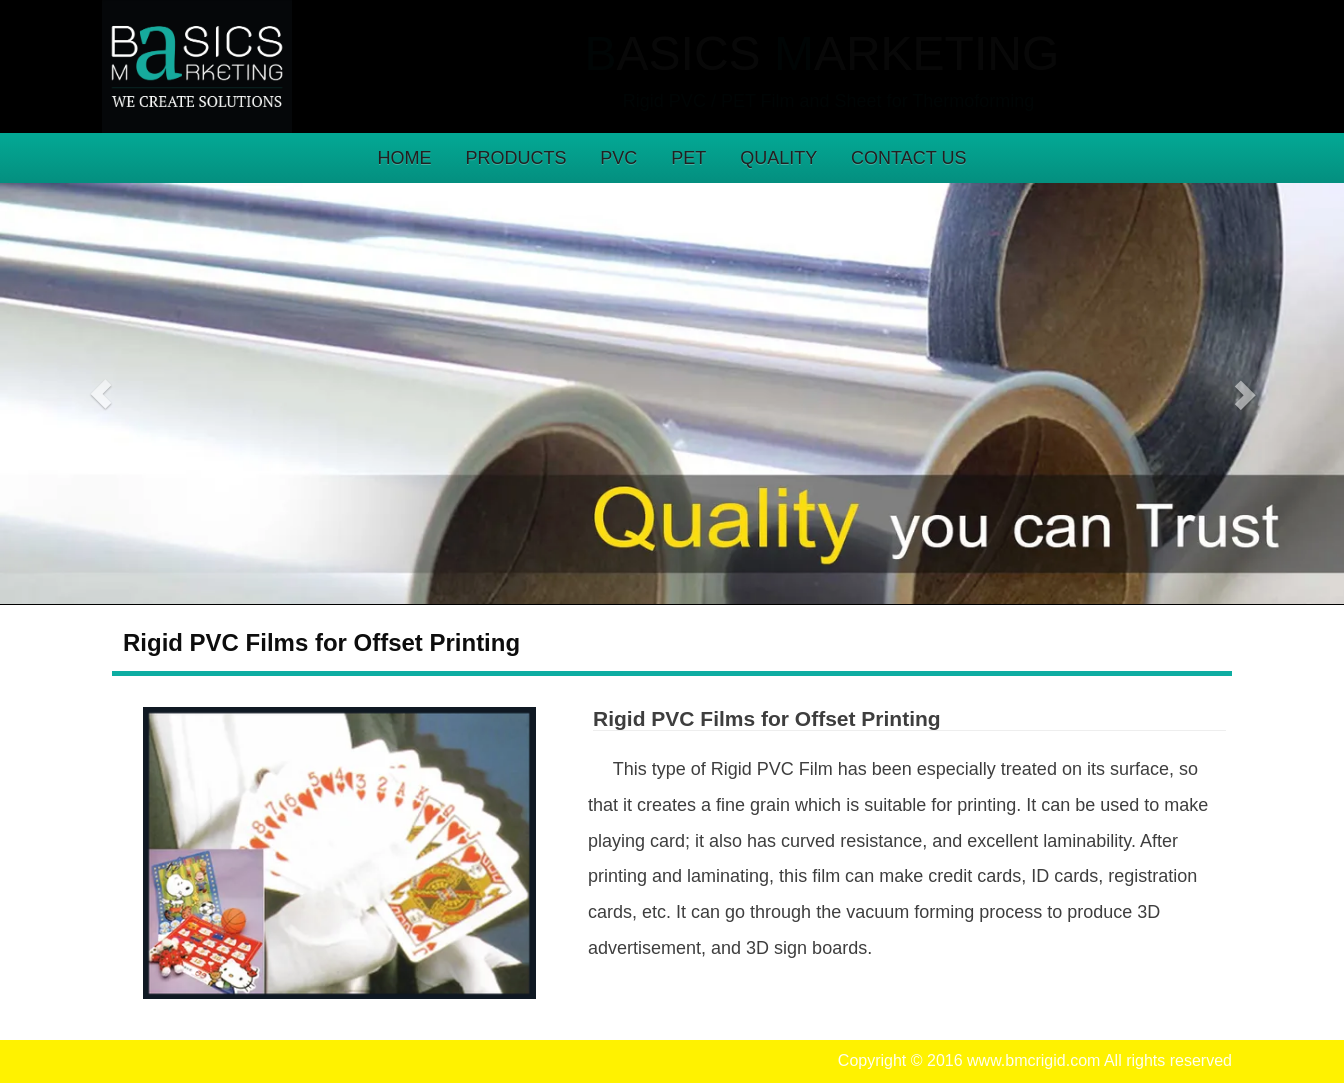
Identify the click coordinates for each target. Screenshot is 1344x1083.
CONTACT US (908, 158)
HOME (405, 158)
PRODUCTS (515, 158)
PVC (618, 158)
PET (688, 158)
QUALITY (778, 158)
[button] (101, 393)
